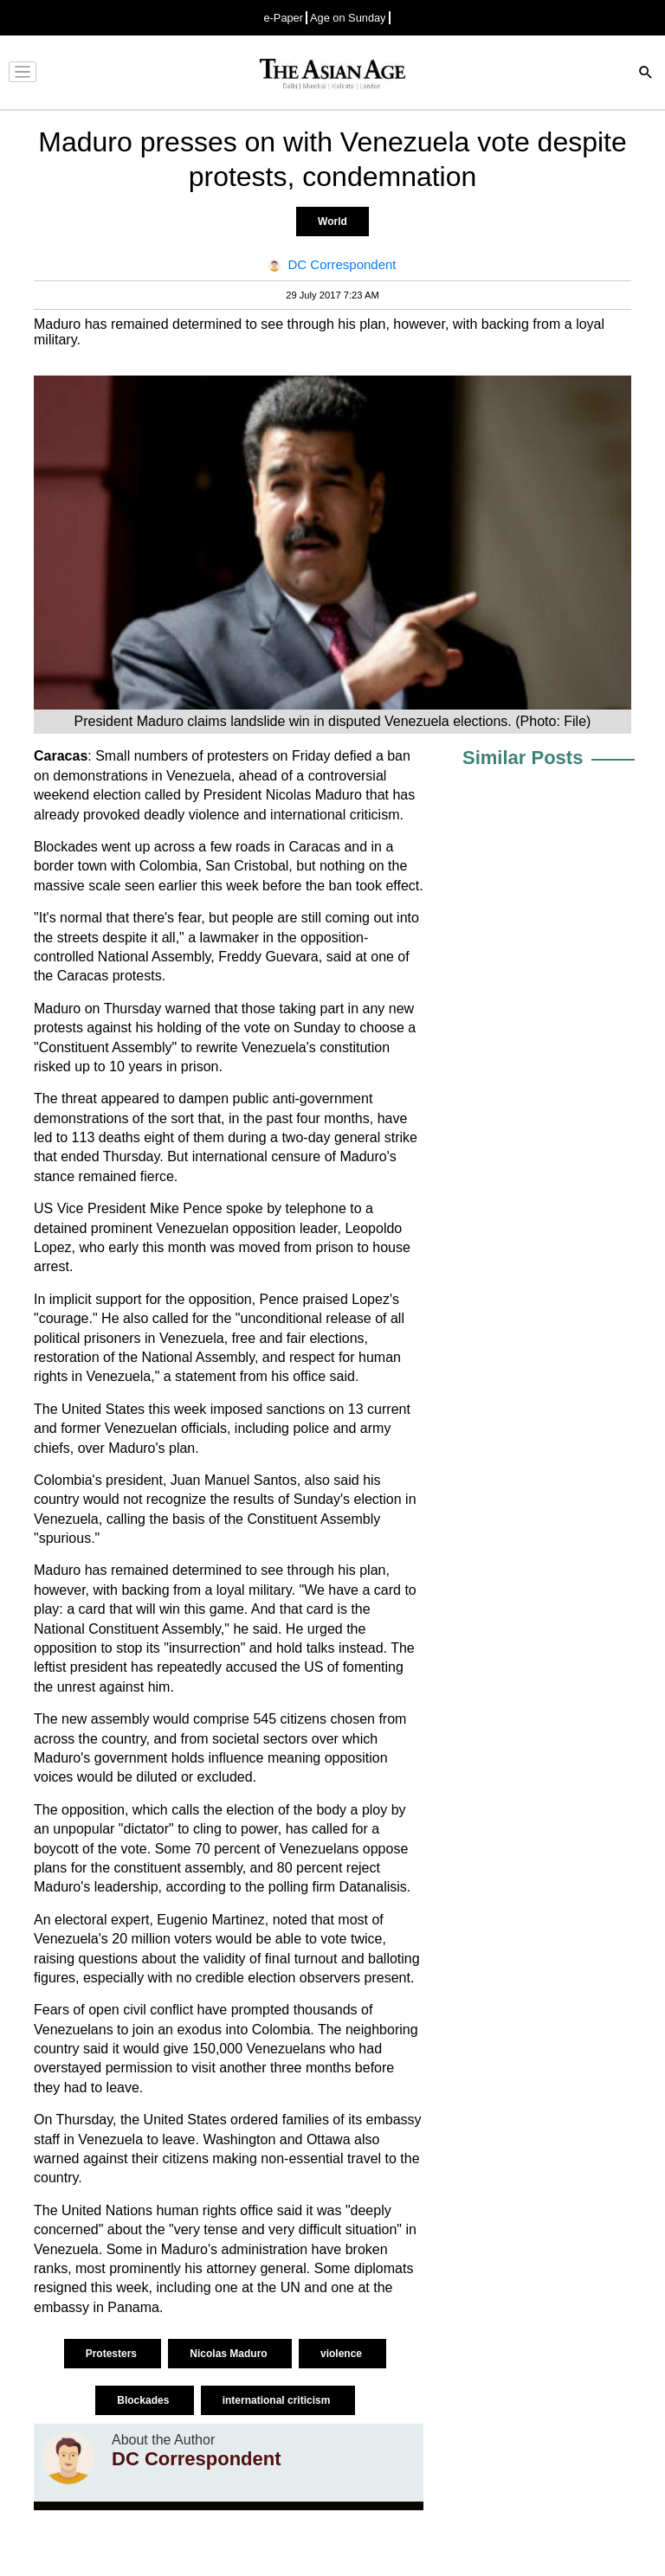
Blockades (144, 2400)
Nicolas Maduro (230, 2354)
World (332, 221)
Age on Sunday (348, 17)
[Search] (646, 74)
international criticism (278, 2400)
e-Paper (283, 17)
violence (342, 2354)
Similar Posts (522, 757)
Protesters (113, 2354)
